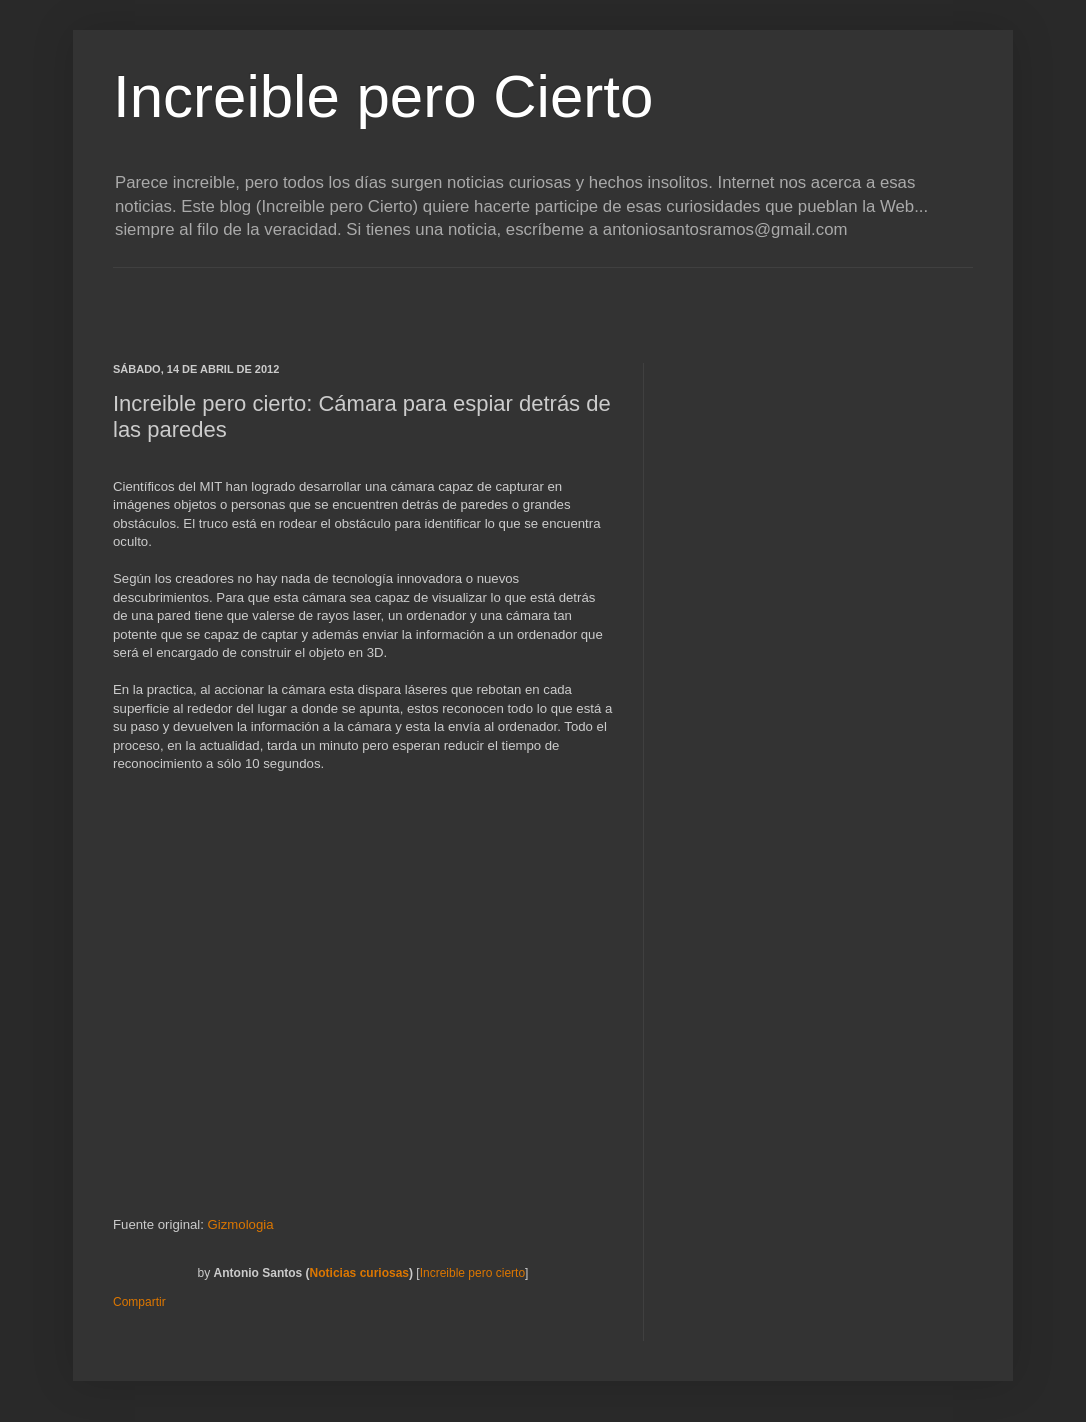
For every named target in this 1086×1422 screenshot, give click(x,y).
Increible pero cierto (472, 1273)
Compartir (139, 1302)
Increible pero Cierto (383, 96)
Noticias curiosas (359, 1273)
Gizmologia (241, 1224)
